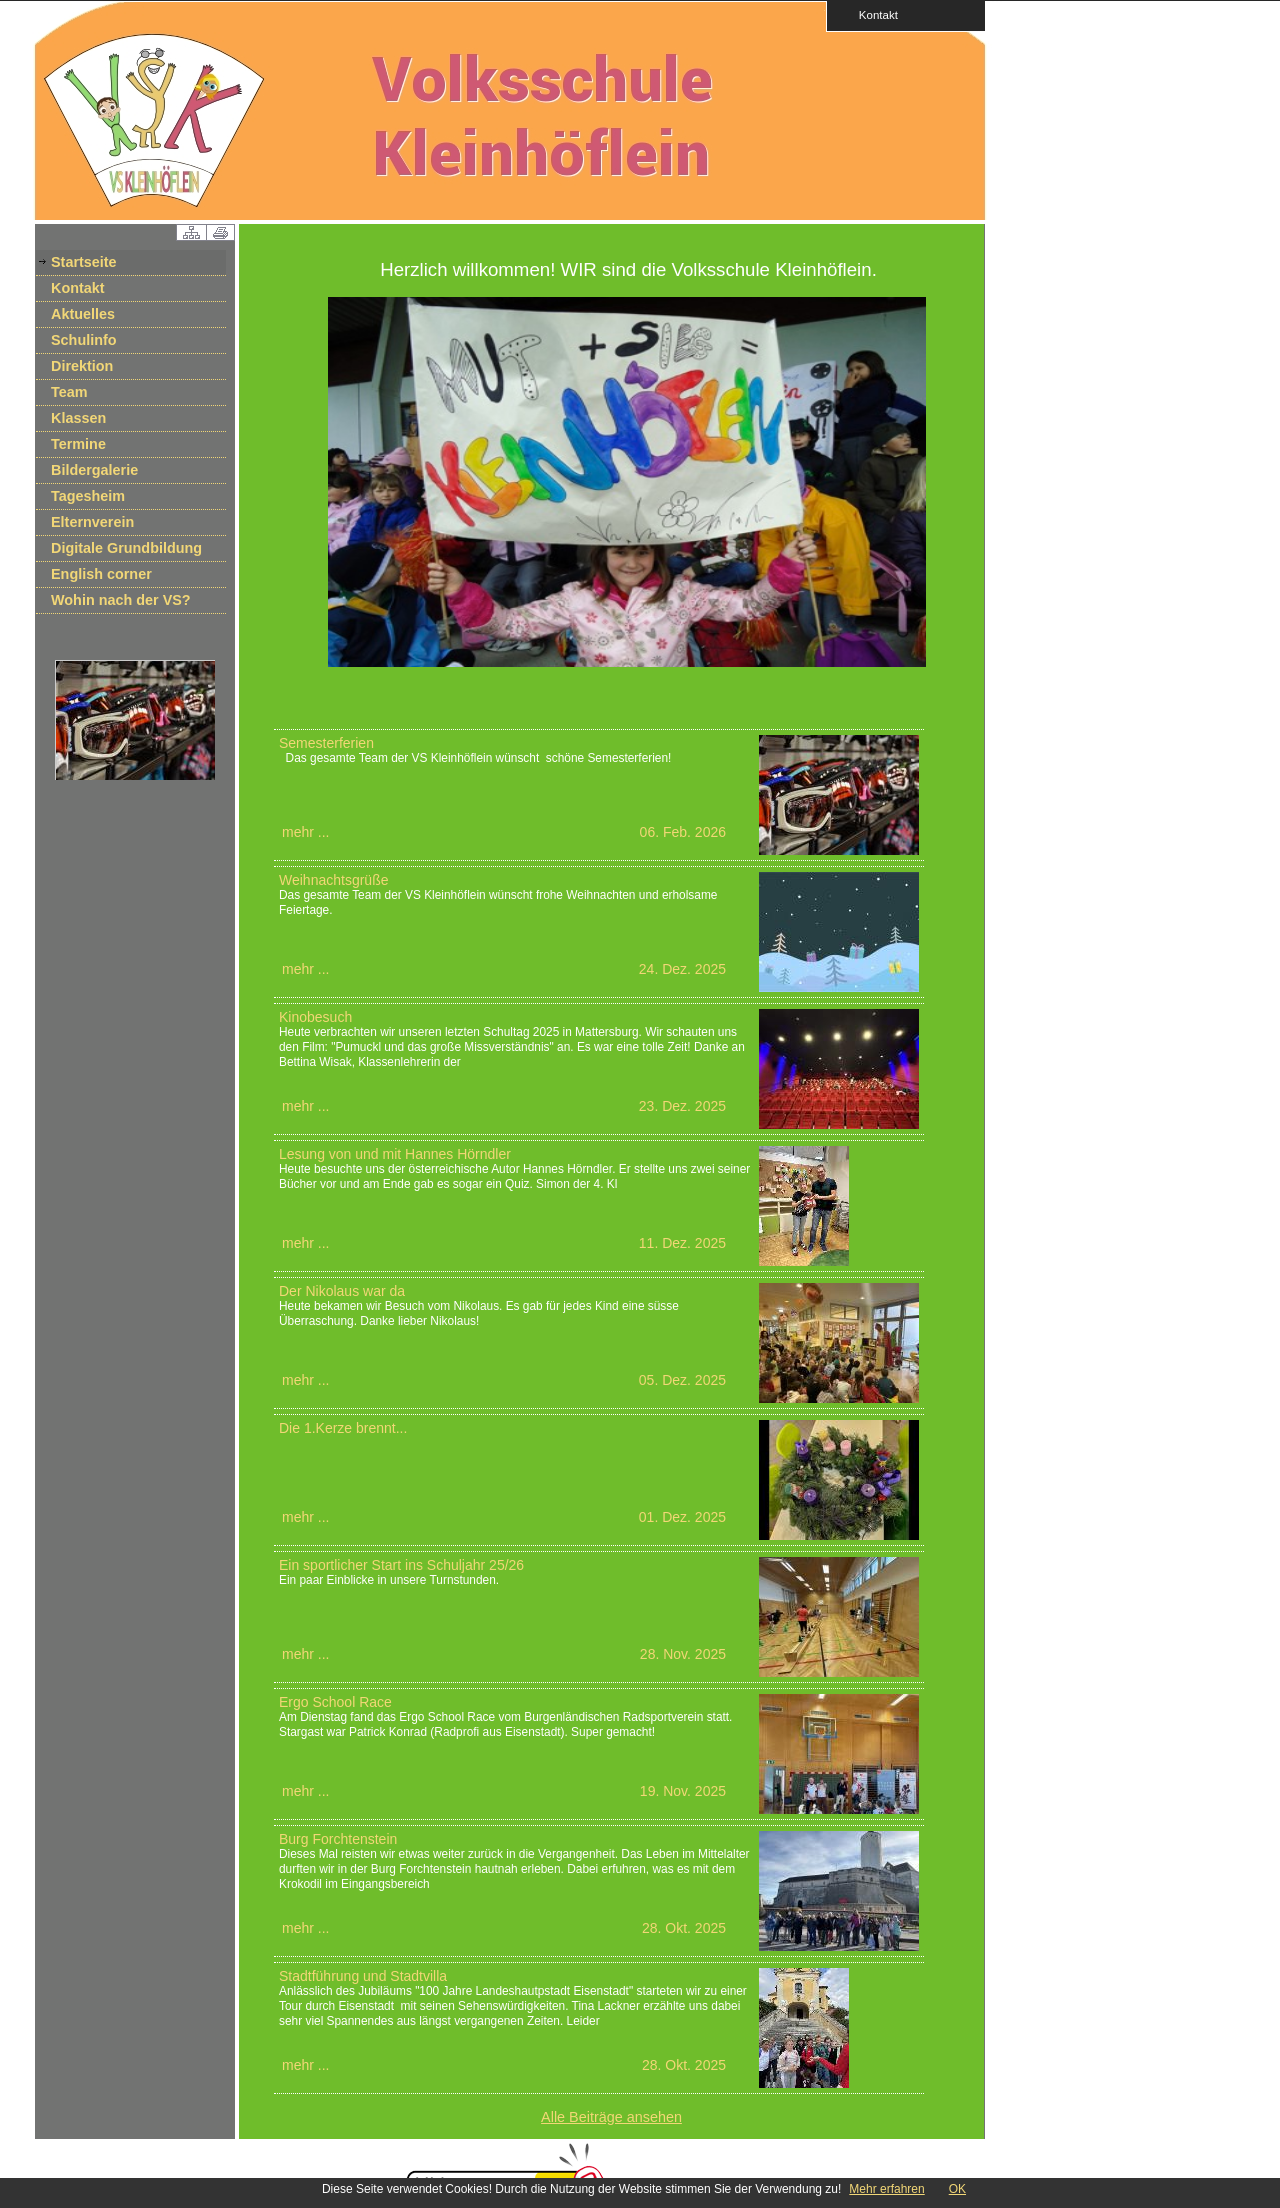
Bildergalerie (94, 470)
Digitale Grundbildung (126, 548)
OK (957, 2189)
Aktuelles (83, 314)
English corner (101, 574)
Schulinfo (84, 340)
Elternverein (92, 522)
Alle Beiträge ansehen (611, 2117)
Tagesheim (88, 496)
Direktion (82, 366)
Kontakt (872, 14)
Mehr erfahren (886, 2189)
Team (69, 392)
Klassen (78, 418)
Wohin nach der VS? (121, 600)
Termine (78, 444)
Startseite (84, 262)
